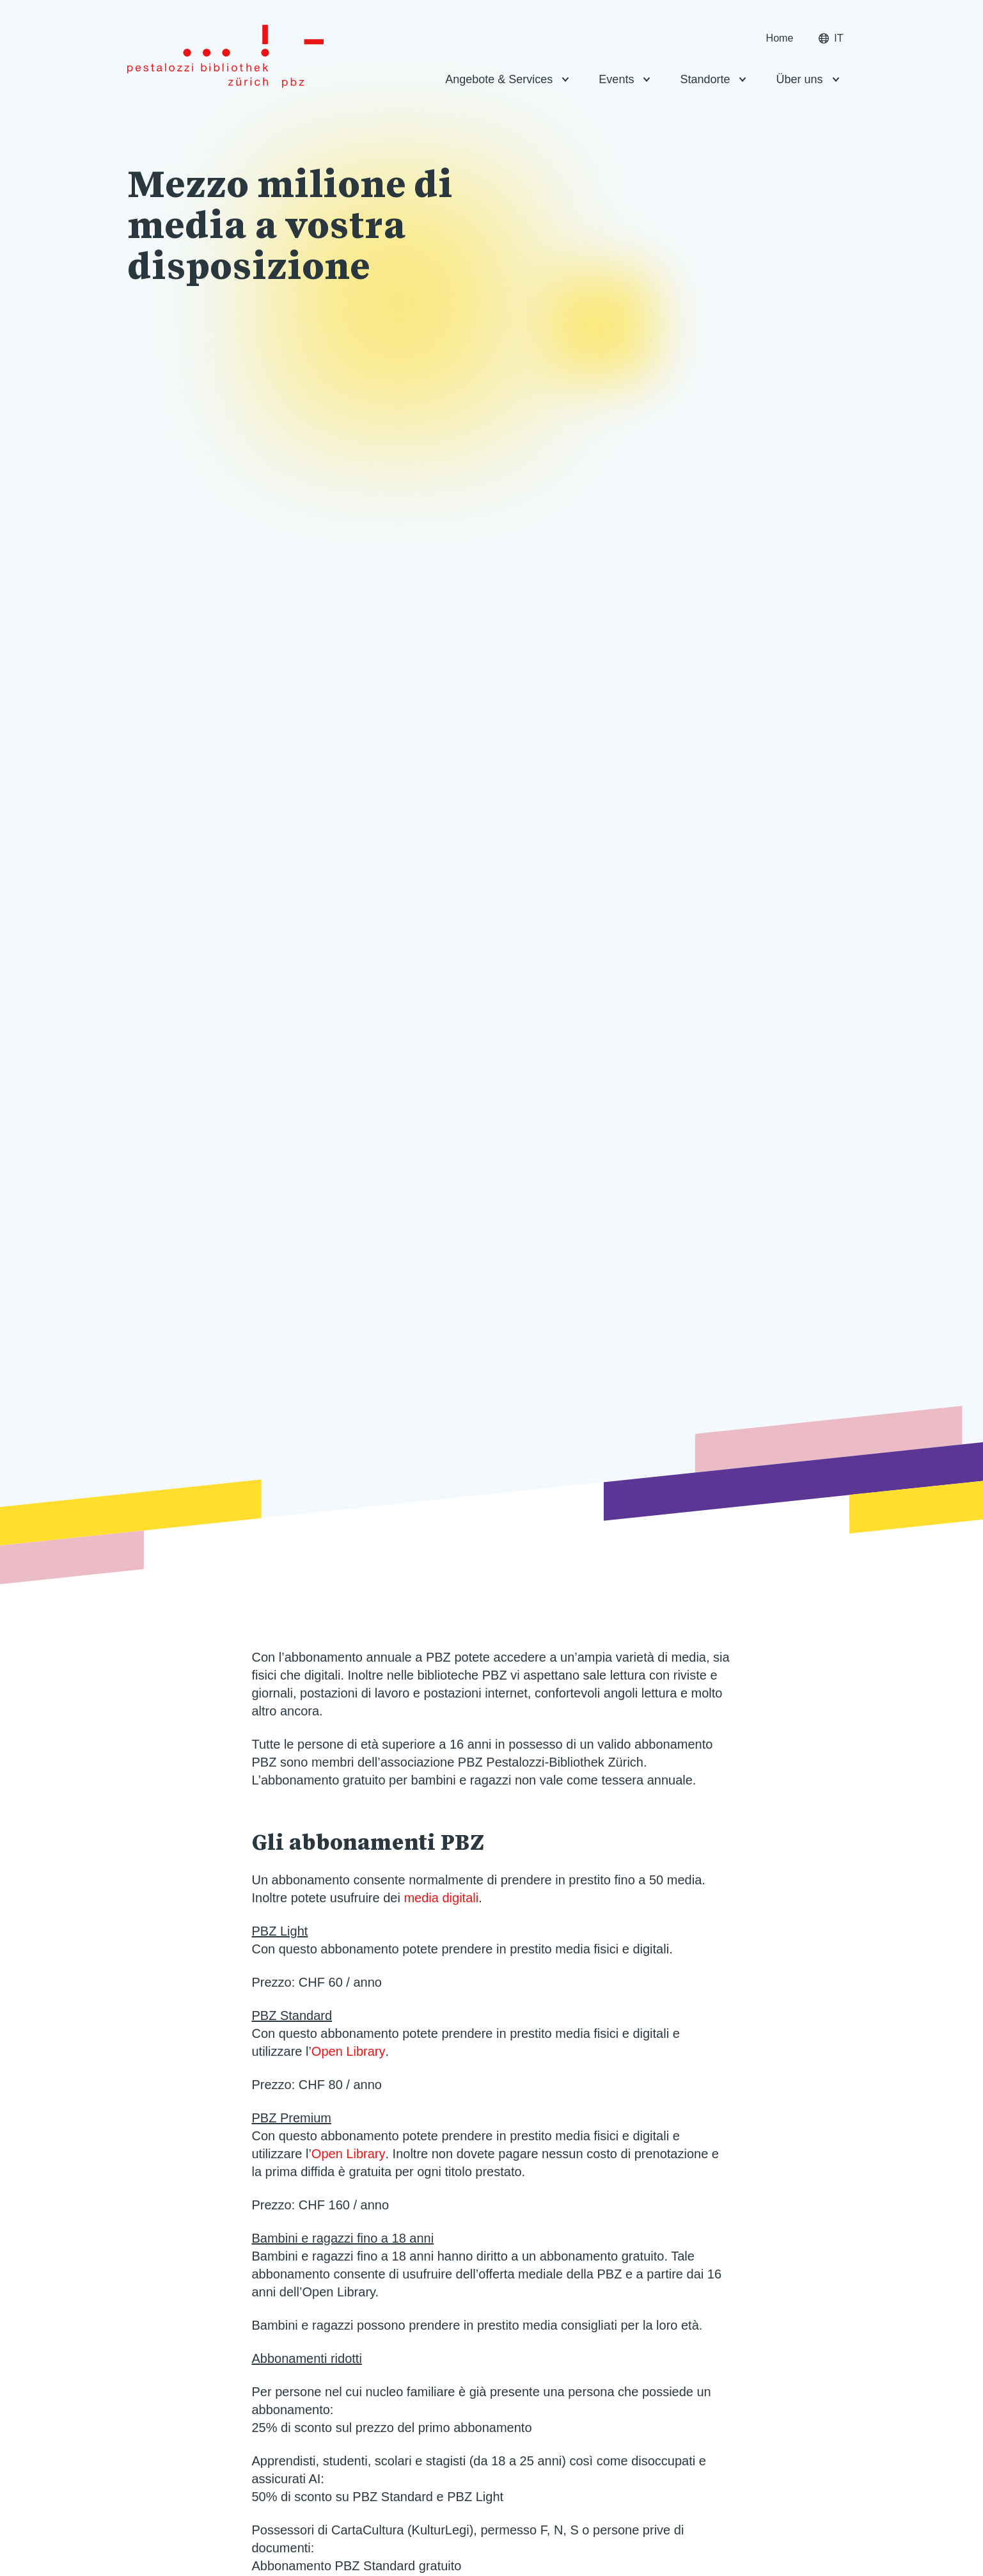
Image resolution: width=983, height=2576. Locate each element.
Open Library (348, 2051)
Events (616, 79)
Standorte (705, 79)
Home (780, 38)
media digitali (441, 1898)
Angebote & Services (499, 79)
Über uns (799, 79)
